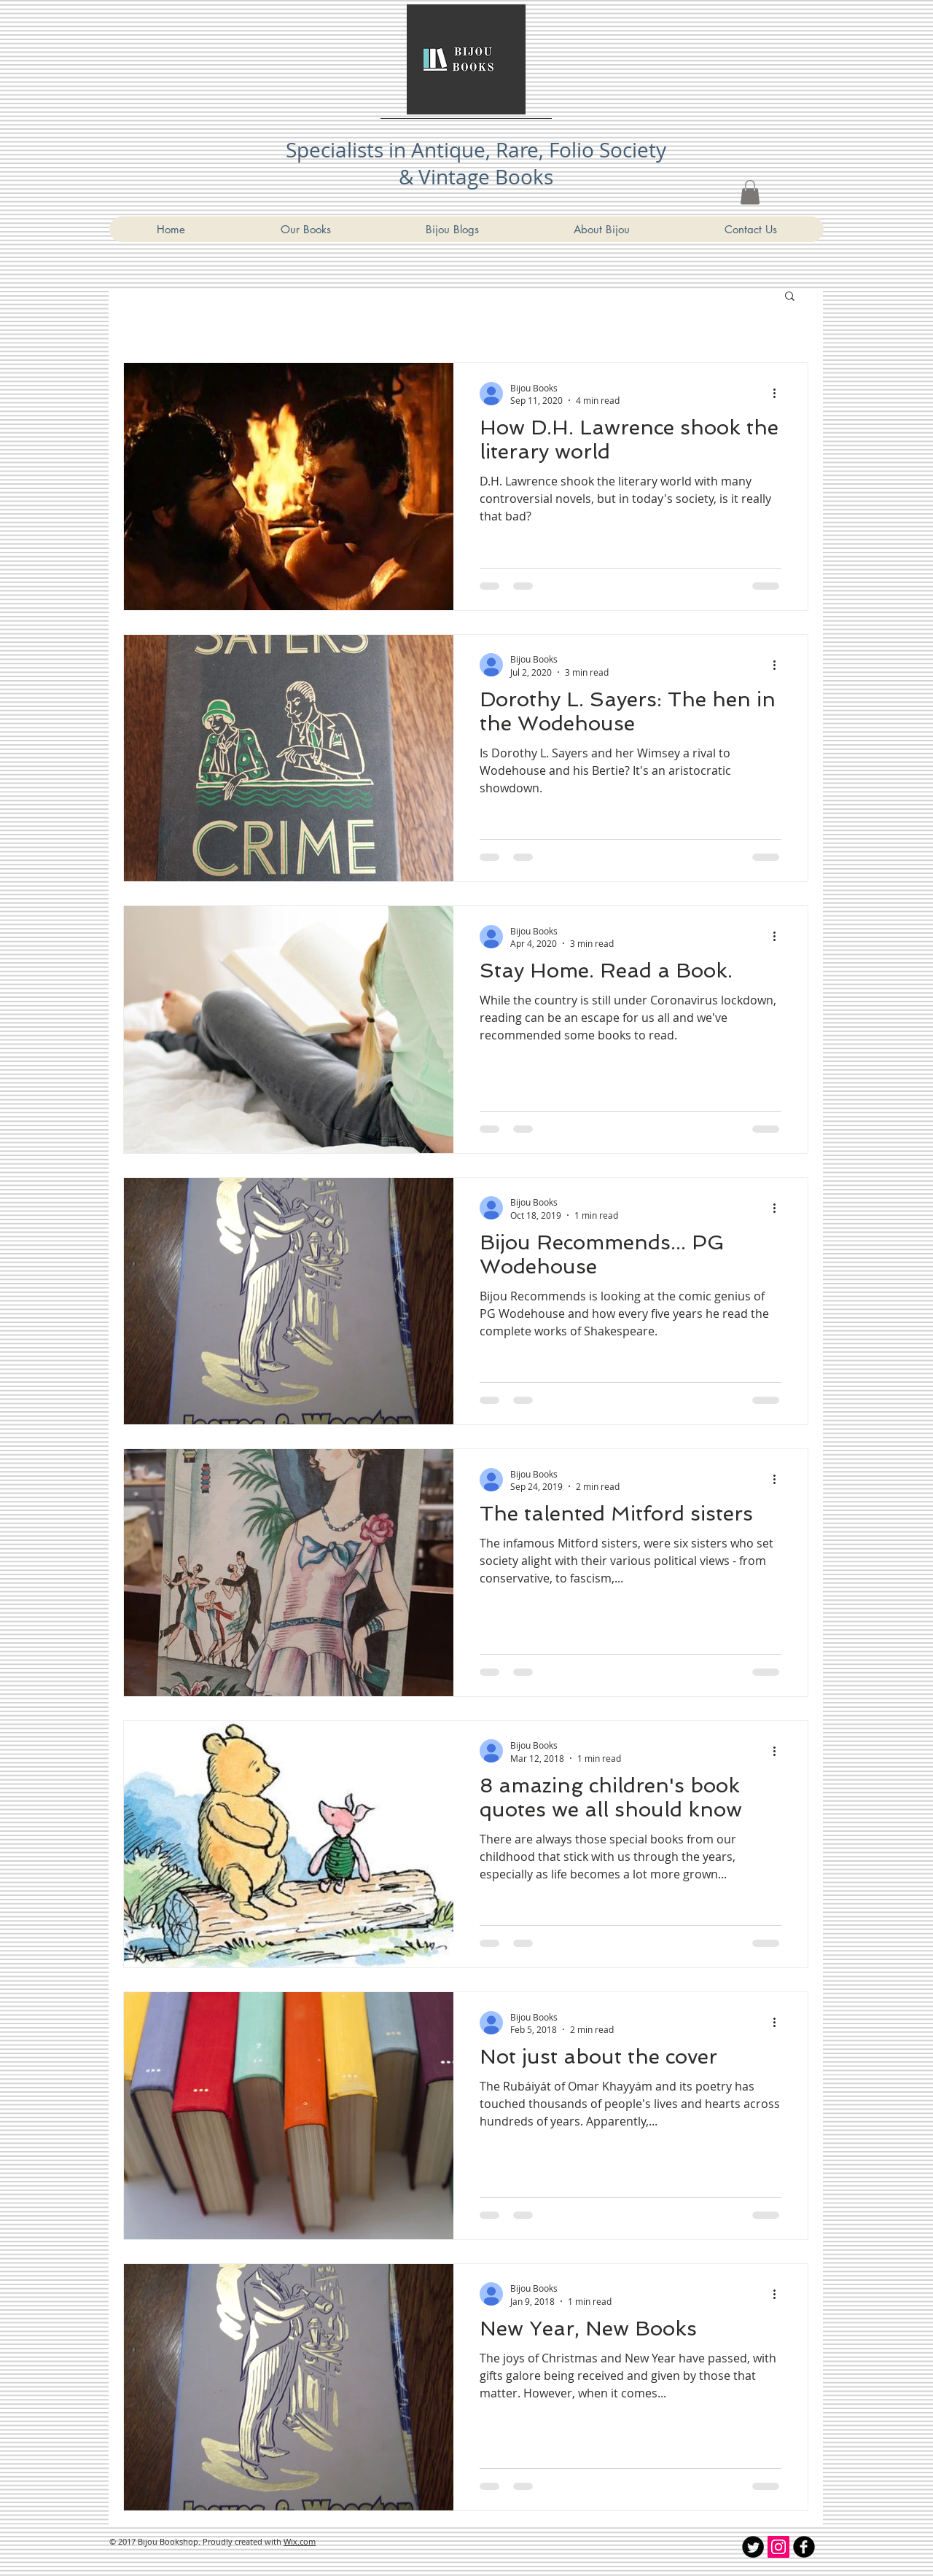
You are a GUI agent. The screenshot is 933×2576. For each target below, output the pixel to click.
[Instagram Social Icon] (778, 2547)
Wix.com (300, 2541)
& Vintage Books (476, 176)
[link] (750, 192)
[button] (790, 297)
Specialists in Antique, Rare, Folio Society (476, 149)
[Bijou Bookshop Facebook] (804, 2547)
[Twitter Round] (753, 2547)
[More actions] (779, 393)
